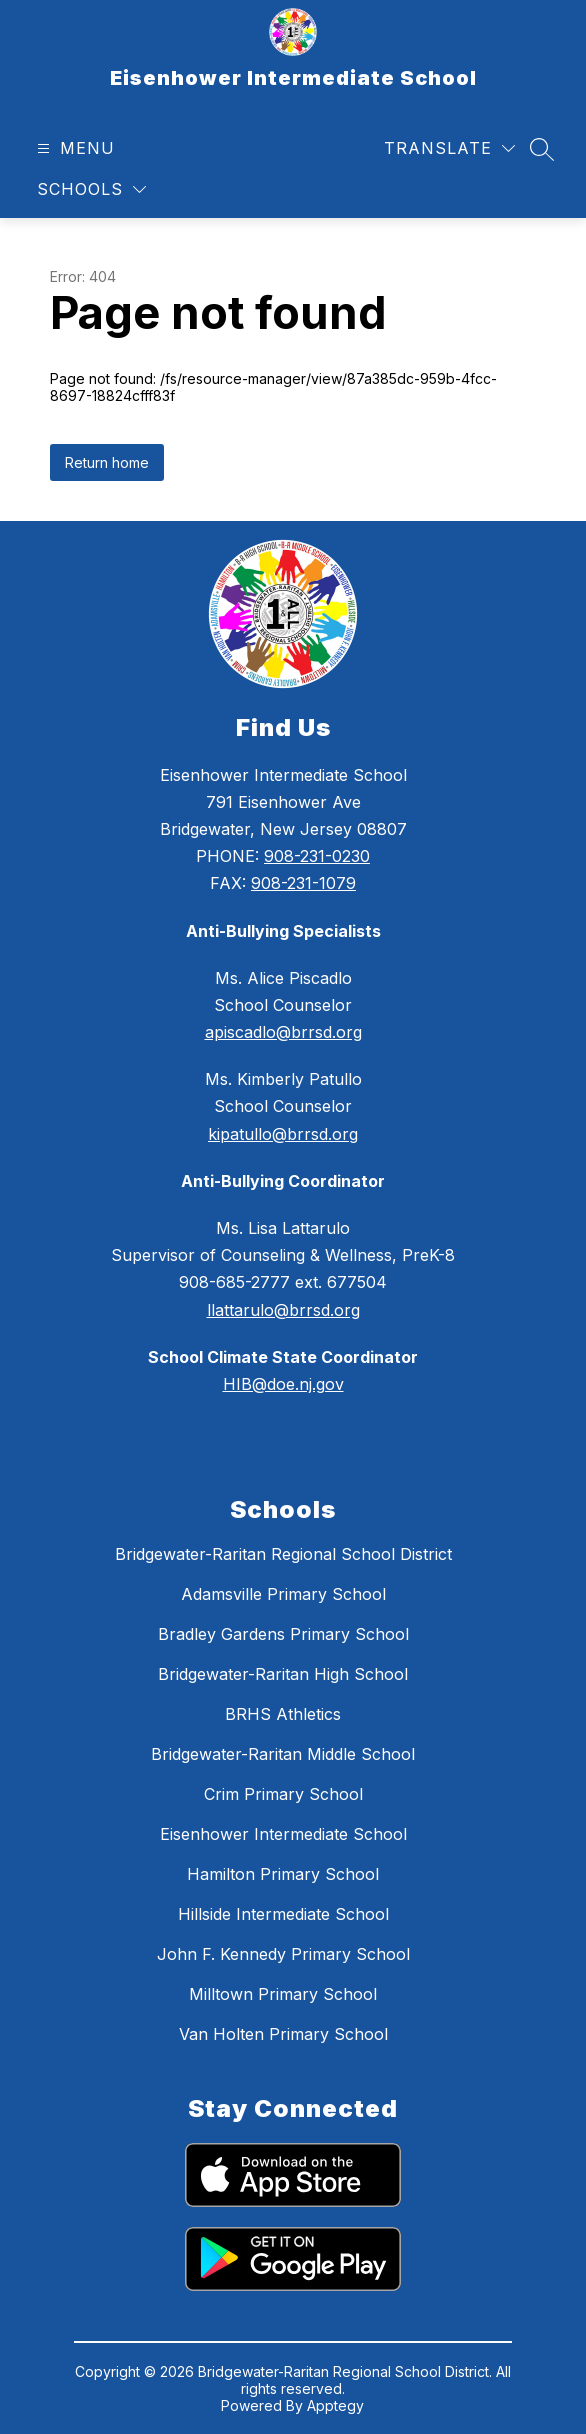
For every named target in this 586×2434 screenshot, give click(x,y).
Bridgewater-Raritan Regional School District (283, 1554)
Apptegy (335, 2405)
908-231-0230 (317, 856)
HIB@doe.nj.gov (283, 1384)
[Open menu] (73, 148)
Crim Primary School (283, 1794)
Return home (107, 462)
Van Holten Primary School (283, 2034)
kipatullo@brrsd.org (283, 1134)
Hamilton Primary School (283, 1874)
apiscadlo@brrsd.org (283, 1032)
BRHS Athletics (283, 1714)
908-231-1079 (303, 883)
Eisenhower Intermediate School (283, 1834)
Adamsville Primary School (283, 1594)
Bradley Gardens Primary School (283, 1634)
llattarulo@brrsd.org (283, 1310)
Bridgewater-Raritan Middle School (283, 1754)
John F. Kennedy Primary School (283, 1954)
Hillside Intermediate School (283, 1914)
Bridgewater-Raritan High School (283, 1674)
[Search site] (542, 149)
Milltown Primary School (283, 1994)
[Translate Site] (449, 148)
